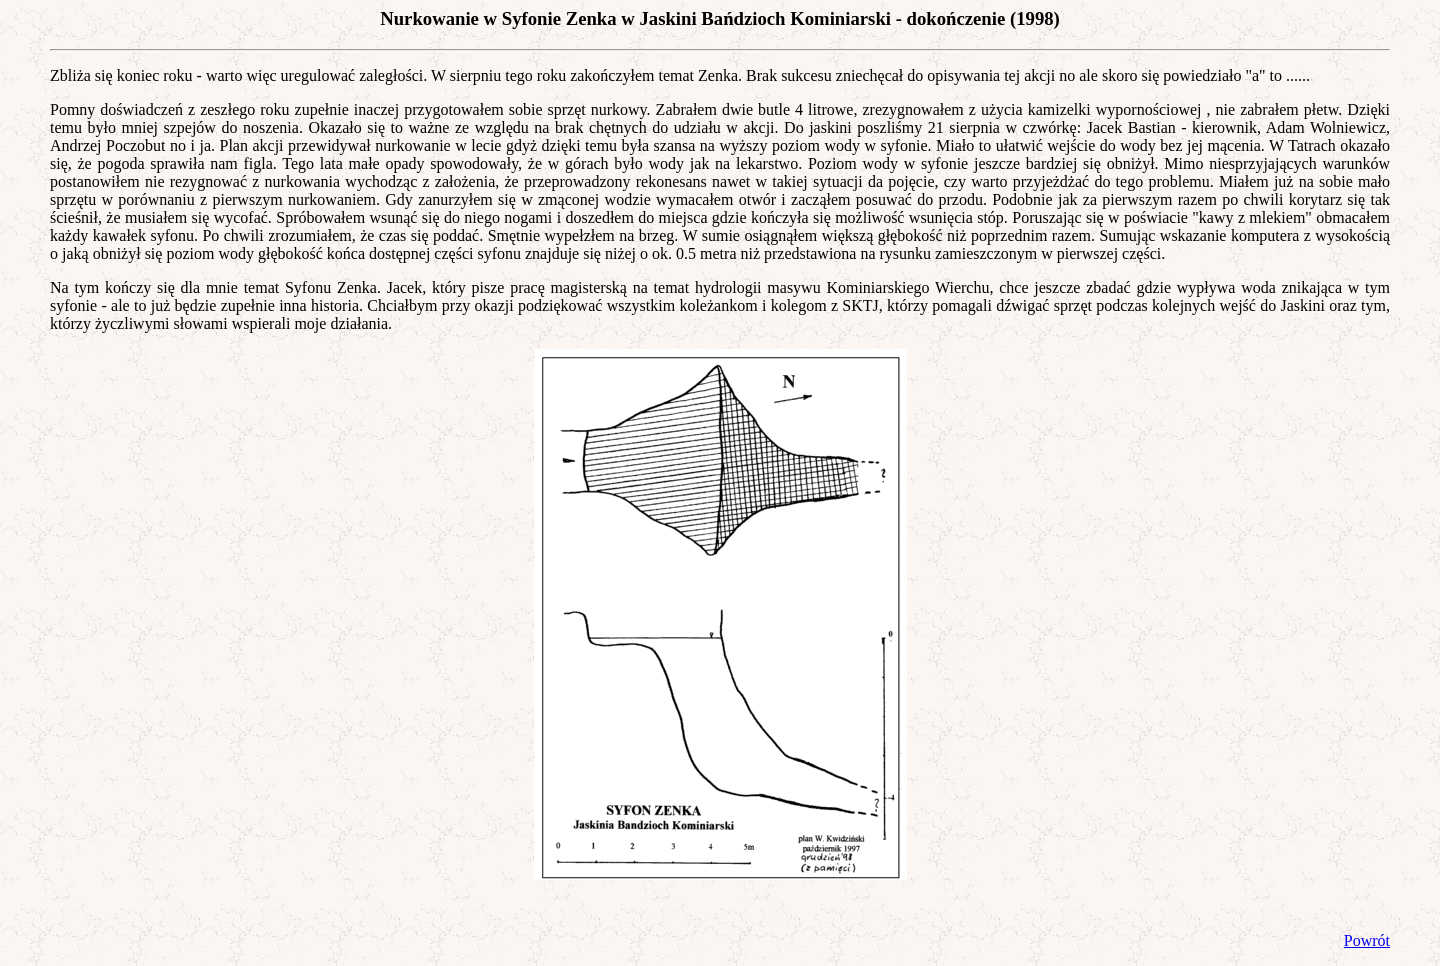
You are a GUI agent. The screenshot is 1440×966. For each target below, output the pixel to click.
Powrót (1367, 940)
